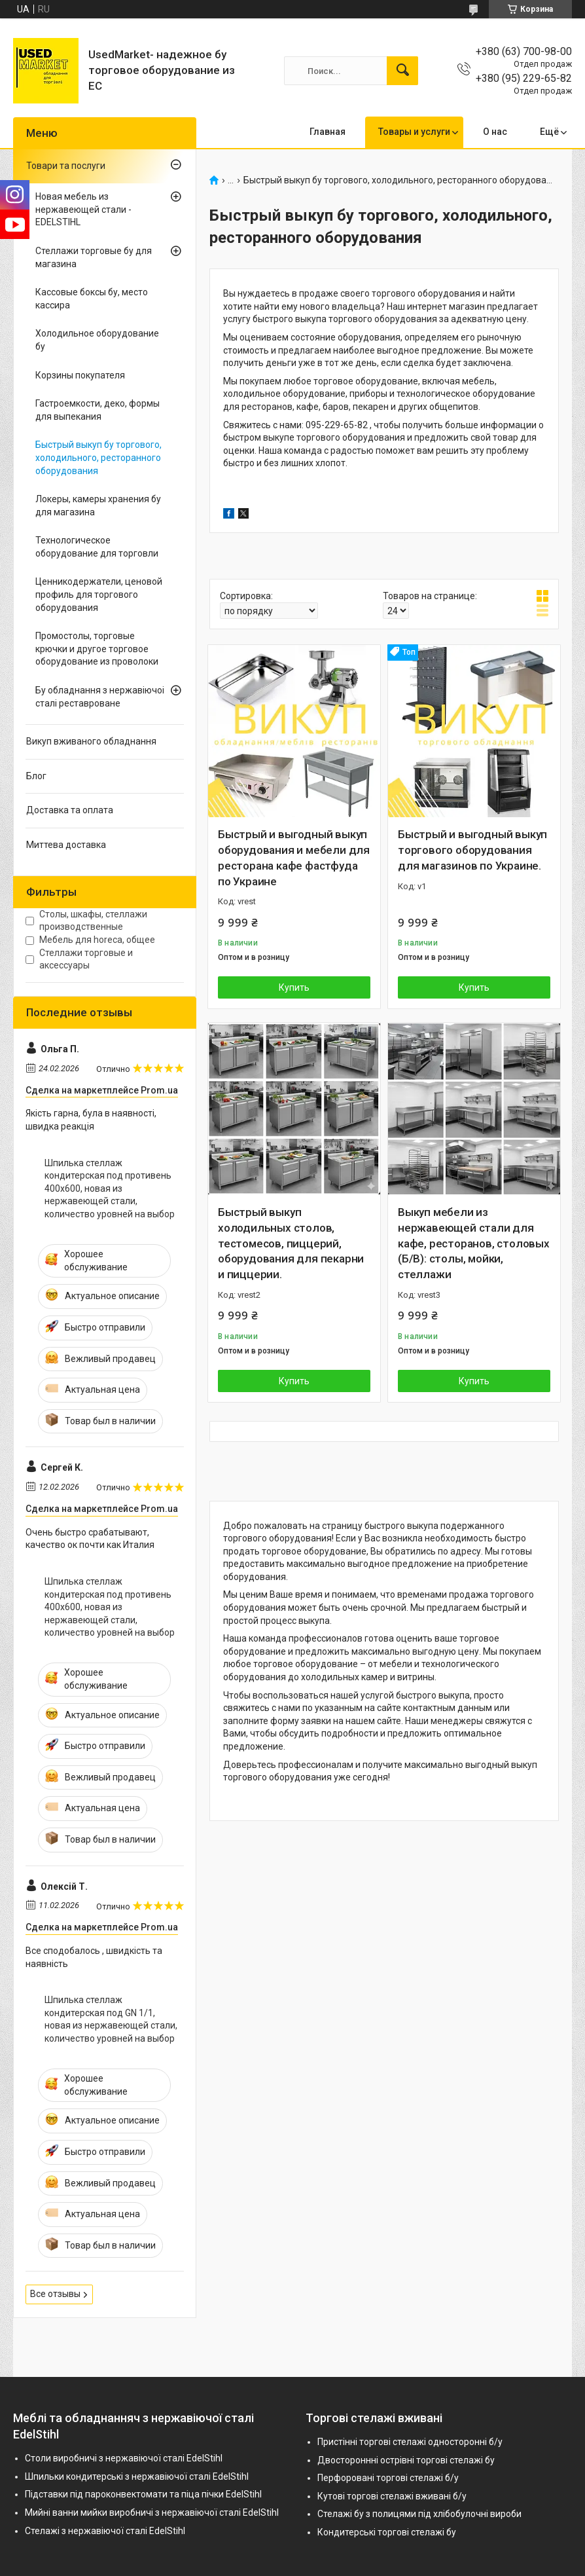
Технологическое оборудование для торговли (96, 547)
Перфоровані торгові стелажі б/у (388, 2478)
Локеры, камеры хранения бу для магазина (98, 505)
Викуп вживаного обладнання (91, 741)
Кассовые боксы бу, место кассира (91, 298)
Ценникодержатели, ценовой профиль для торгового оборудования (98, 594)
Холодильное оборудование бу (97, 340)
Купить (294, 987)
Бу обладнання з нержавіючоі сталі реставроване (99, 696)
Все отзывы (55, 2294)
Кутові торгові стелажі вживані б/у (392, 2496)
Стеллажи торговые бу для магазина (93, 257)
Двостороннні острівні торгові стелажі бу (406, 2460)
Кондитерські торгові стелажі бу (386, 2532)
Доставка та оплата (69, 810)
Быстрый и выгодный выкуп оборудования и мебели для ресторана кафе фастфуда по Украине (294, 857)
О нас (495, 131)
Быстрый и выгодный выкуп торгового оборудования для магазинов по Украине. (472, 850)
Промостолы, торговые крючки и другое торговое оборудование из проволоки (96, 649)
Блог (36, 776)
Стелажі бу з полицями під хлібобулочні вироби (419, 2514)
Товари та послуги (65, 165)
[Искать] (402, 70)
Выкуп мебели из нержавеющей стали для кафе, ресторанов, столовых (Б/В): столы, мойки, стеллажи (474, 1243)
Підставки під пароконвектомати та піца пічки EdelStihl (143, 2494)
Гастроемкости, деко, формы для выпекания (97, 410)
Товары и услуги (414, 131)
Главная (328, 131)
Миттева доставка (66, 844)
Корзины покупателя (80, 375)
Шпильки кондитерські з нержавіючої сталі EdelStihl (137, 2476)
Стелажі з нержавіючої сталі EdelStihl (105, 2531)
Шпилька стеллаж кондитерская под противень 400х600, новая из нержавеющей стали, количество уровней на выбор (109, 1188)
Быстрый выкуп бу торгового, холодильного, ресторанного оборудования (98, 457)
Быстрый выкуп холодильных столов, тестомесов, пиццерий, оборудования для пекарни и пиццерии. (291, 1243)
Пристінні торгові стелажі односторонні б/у (410, 2442)
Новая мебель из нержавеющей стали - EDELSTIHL (83, 209)
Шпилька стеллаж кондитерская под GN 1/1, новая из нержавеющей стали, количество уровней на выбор (110, 2019)
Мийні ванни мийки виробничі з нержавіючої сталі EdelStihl (152, 2512)
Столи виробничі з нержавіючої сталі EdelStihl (123, 2458)
